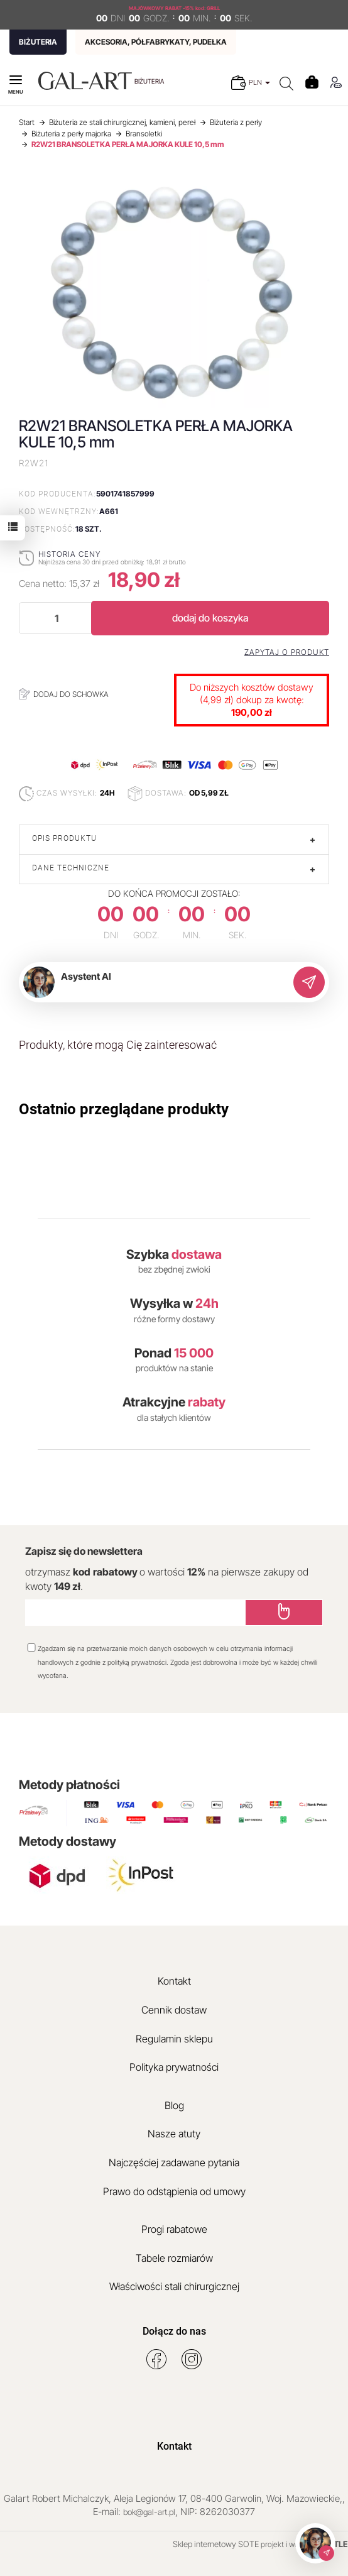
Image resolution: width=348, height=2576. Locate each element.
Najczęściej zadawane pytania (174, 2162)
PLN (259, 82)
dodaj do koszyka (210, 617)
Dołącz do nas (174, 2331)
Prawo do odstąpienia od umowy (174, 2191)
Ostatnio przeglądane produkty (124, 1109)
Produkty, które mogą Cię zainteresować (118, 1044)
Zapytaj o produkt (286, 652)
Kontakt (174, 1981)
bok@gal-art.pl (149, 2512)
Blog (174, 2105)
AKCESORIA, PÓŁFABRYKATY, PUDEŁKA (156, 42)
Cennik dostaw (174, 2009)
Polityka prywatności (174, 2067)
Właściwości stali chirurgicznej (174, 2286)
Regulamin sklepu (174, 2038)
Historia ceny (69, 554)
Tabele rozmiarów (174, 2258)
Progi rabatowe (174, 2229)
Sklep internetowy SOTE (216, 2544)
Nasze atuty (174, 2133)
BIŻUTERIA (38, 42)
